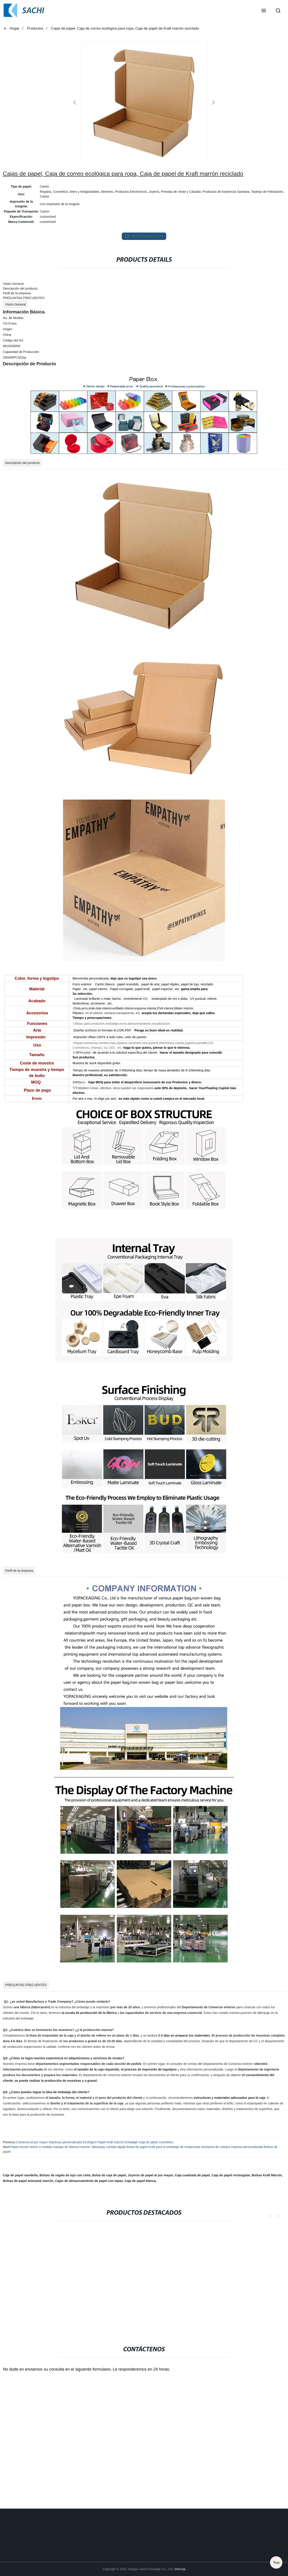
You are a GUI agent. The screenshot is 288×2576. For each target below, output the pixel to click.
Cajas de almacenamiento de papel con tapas (89, 2181)
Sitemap (180, 2569)
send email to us (144, 236)
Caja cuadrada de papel (192, 2175)
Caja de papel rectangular (231, 2175)
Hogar (15, 28)
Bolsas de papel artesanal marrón (28, 2181)
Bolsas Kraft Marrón (267, 2175)
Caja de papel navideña (20, 2175)
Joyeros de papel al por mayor (150, 2175)
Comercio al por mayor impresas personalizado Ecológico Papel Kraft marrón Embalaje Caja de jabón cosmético (94, 2142)
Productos (35, 28)
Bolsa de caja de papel (109, 2175)
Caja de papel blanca (140, 2181)
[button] (263, 11)
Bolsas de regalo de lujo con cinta (64, 2175)
